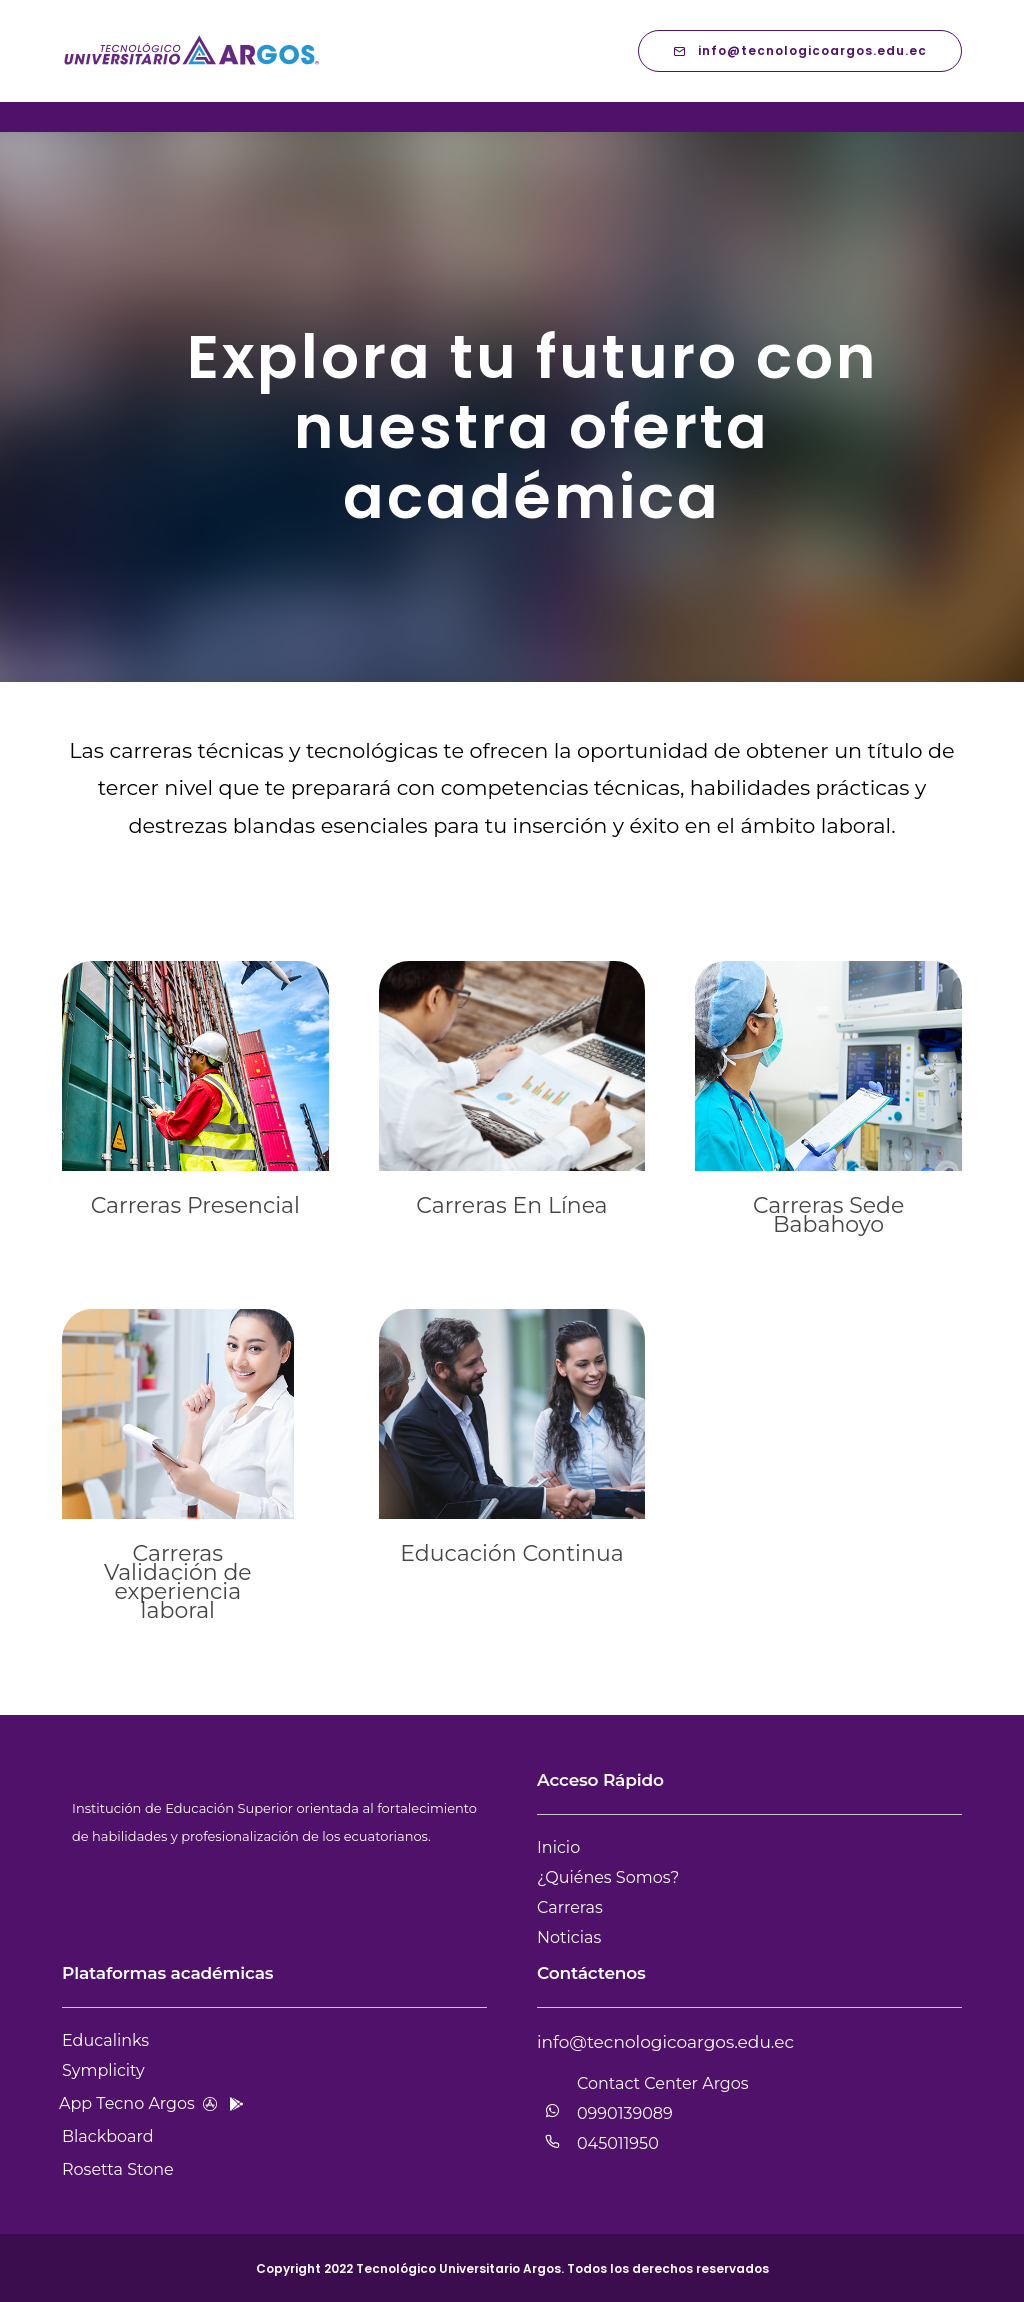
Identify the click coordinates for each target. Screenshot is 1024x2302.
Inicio (558, 1847)
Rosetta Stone (118, 2169)
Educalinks (105, 2040)
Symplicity (103, 2070)
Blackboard (108, 2136)
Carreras (570, 1907)
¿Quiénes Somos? (608, 1877)
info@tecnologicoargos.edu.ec (800, 50)
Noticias (569, 1937)
